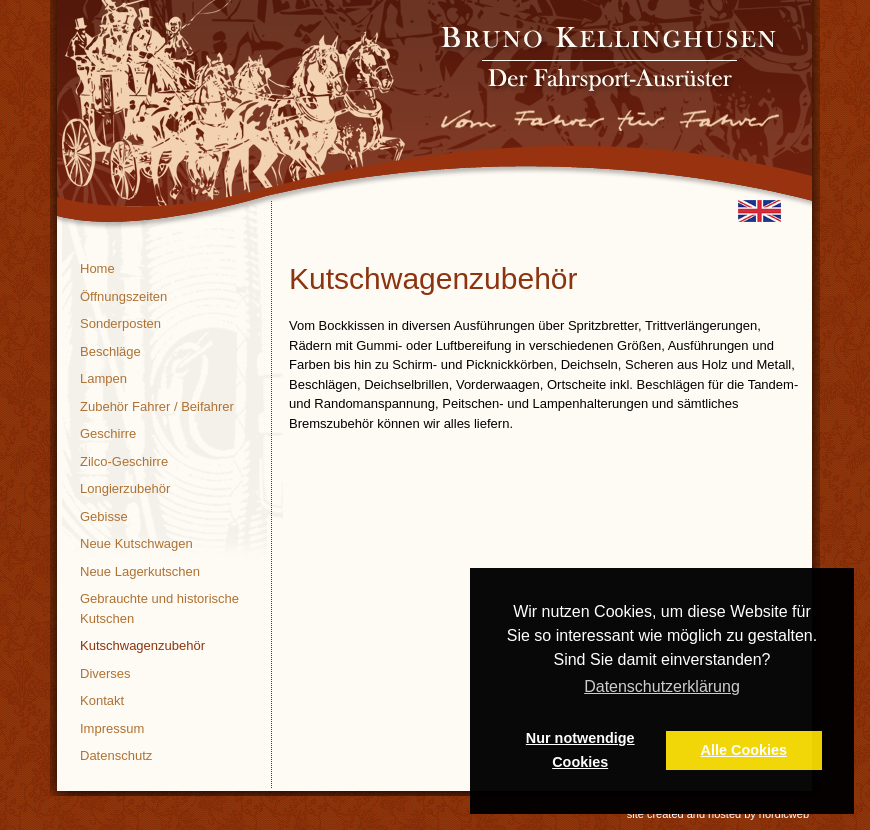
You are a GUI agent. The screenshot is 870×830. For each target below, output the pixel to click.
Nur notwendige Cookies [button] (580, 750)
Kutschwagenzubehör (142, 645)
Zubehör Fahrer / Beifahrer (157, 406)
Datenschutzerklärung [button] (662, 686)
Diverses (105, 673)
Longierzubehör (125, 488)
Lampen (103, 378)
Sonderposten (120, 323)
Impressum (112, 728)
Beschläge (110, 351)
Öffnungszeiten (123, 296)
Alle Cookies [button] (744, 750)
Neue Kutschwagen (136, 543)
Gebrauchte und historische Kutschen (159, 608)
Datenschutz (116, 755)
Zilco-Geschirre (124, 461)
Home (97, 268)
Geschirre (108, 433)
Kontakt (102, 700)
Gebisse (104, 516)
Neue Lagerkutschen (140, 571)
